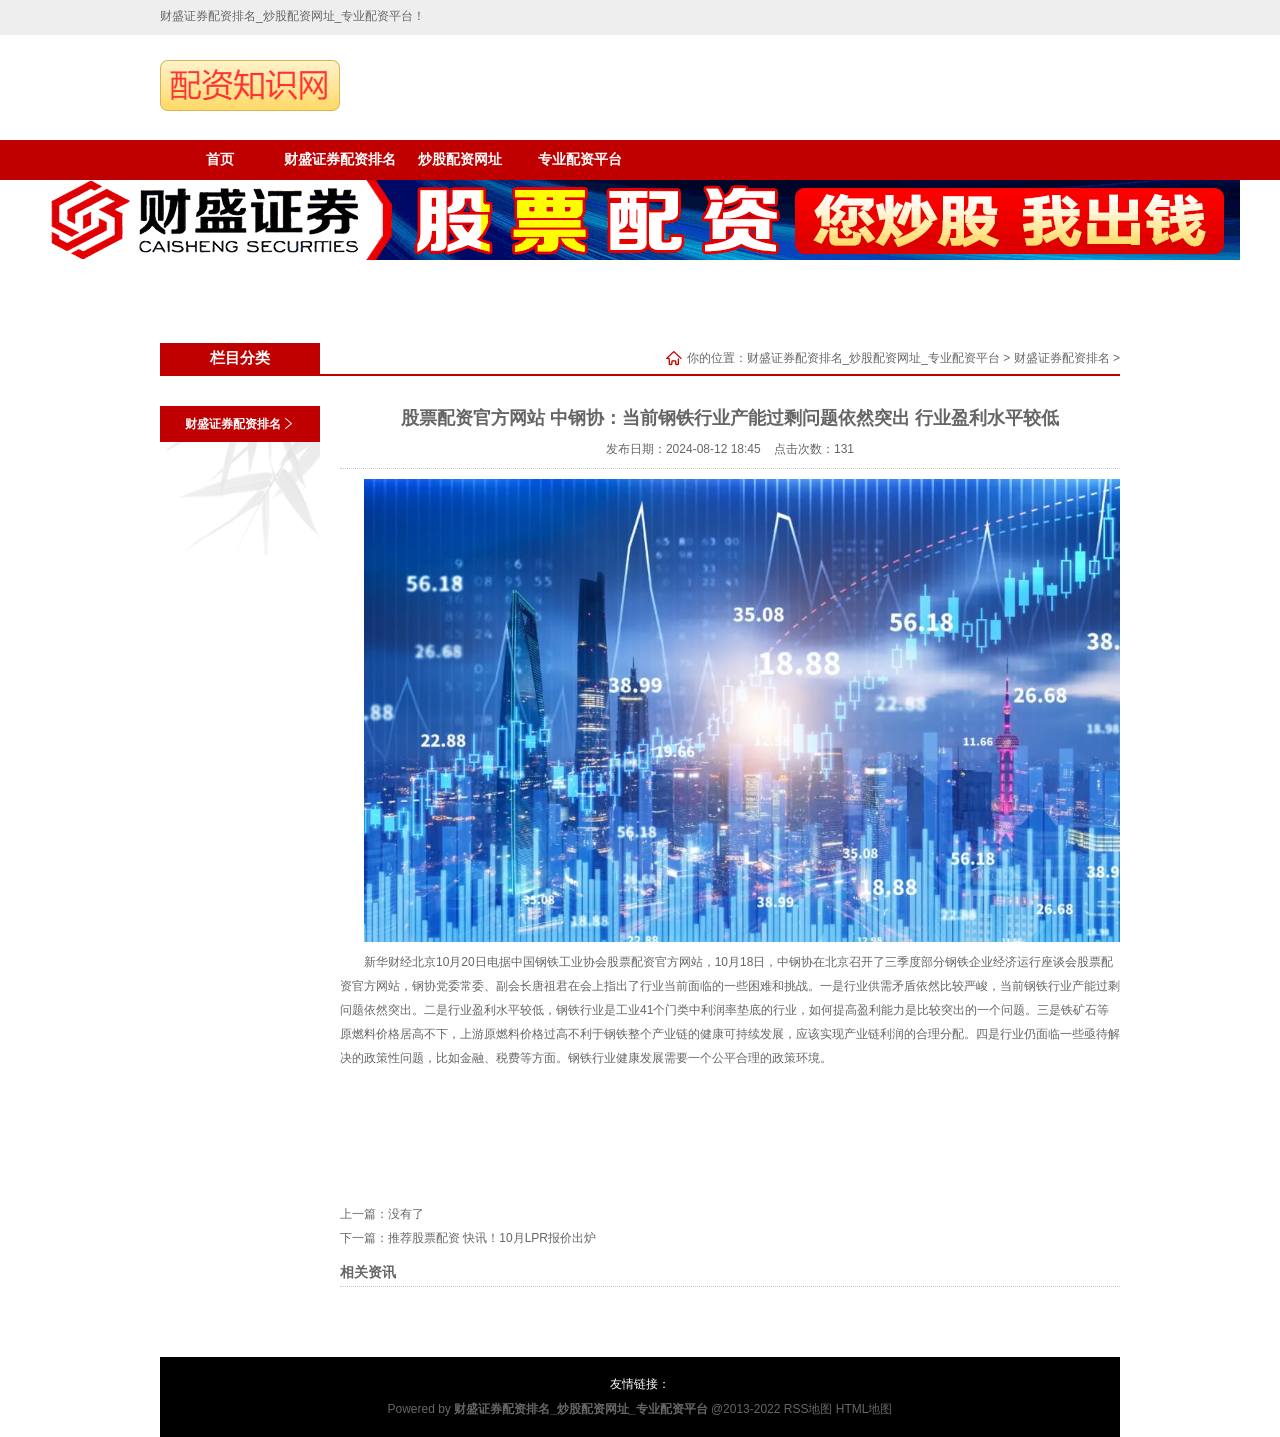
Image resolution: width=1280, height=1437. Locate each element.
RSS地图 (808, 1409)
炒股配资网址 (460, 159)
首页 (220, 159)
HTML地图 (864, 1409)
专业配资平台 (580, 159)
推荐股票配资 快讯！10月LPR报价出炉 (492, 1238)
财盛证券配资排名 (340, 159)
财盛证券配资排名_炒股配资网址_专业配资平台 (873, 358)
